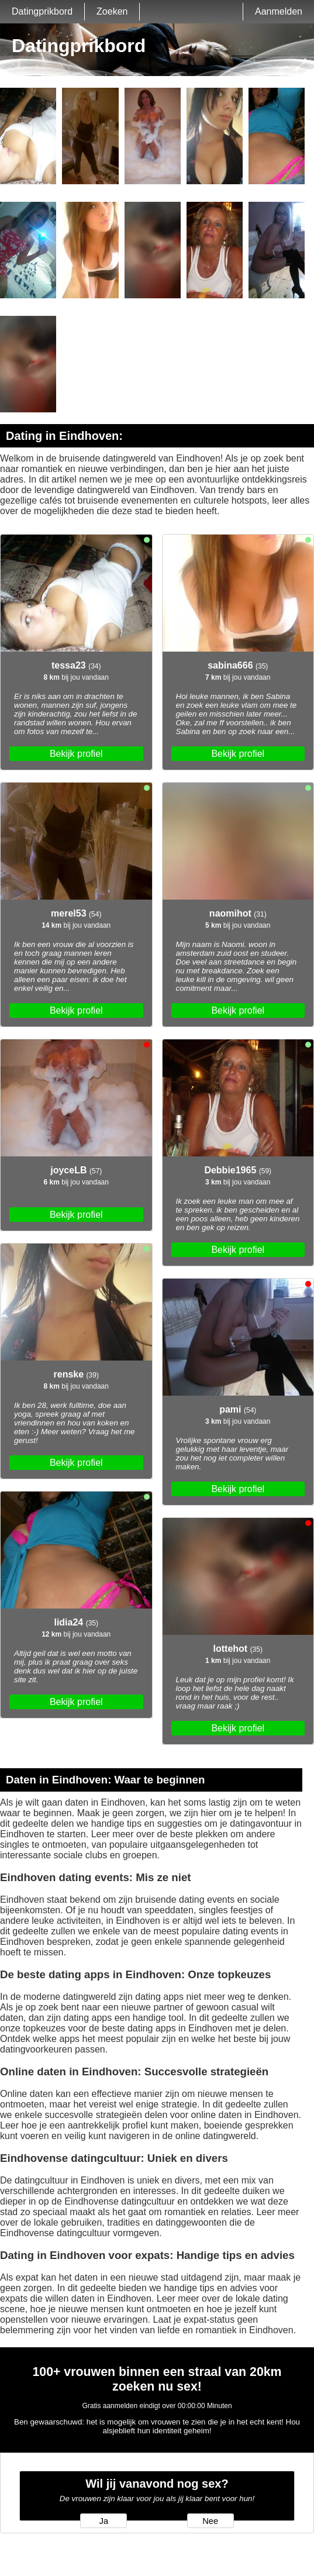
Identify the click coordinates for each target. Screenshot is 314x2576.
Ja (103, 2521)
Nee (210, 2521)
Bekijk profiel (76, 754)
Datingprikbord (42, 11)
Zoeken (111, 11)
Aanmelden (278, 11)
